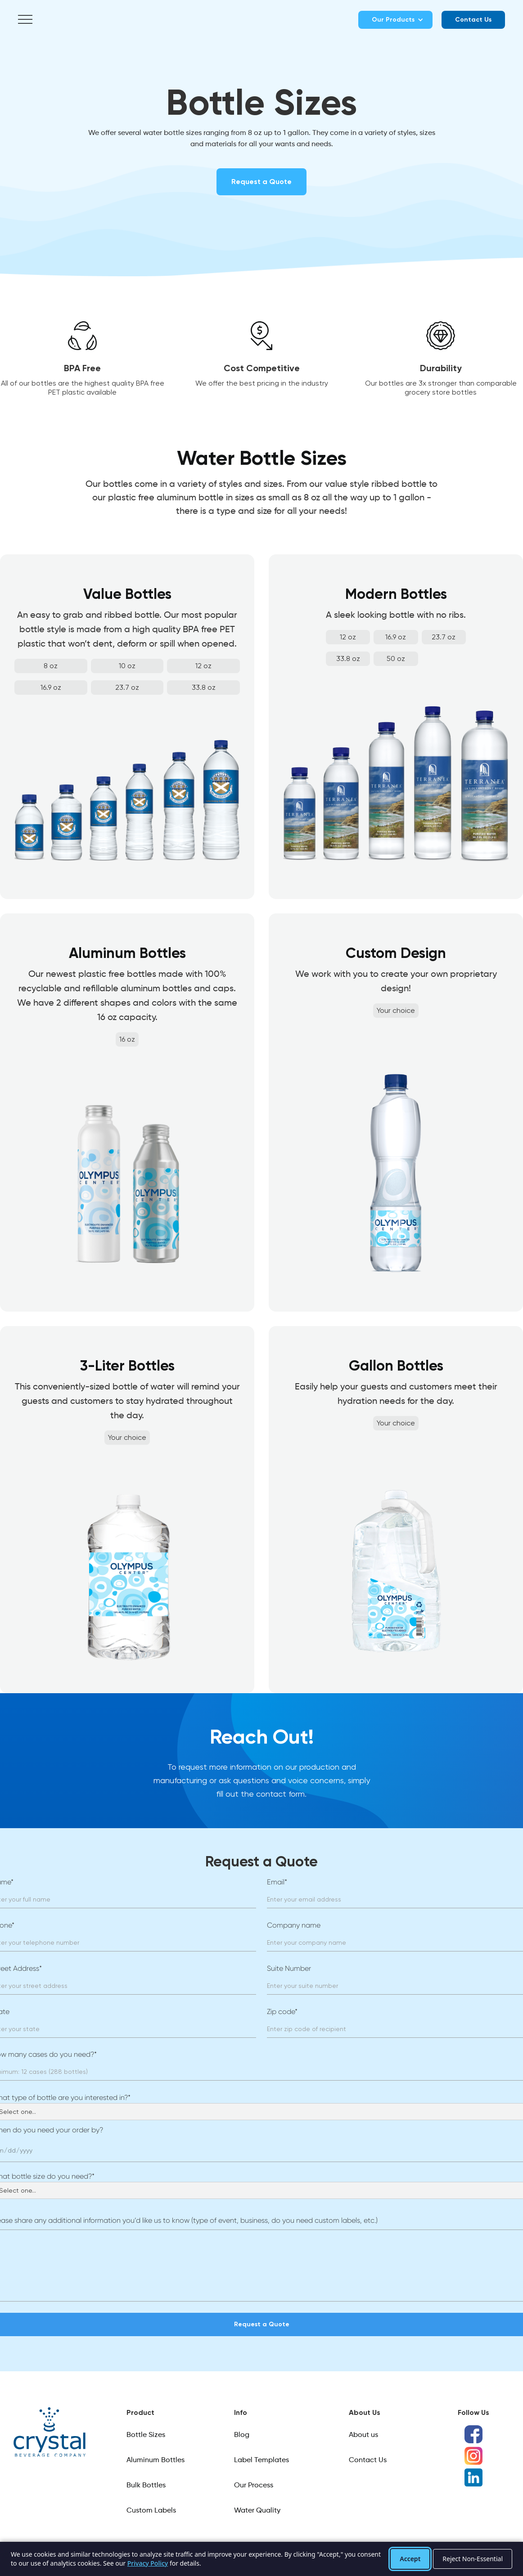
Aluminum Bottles (155, 2460)
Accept (410, 2558)
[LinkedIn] (473, 2477)
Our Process (253, 2485)
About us (363, 2435)
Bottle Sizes (145, 2435)
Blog (241, 2435)
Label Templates (261, 2460)
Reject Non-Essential (472, 2558)
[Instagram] (473, 2456)
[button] (25, 20)
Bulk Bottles (146, 2485)
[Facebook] (473, 2434)
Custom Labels (151, 2510)
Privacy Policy (147, 2563)
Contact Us (473, 19)
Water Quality (257, 2510)
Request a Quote (261, 181)
